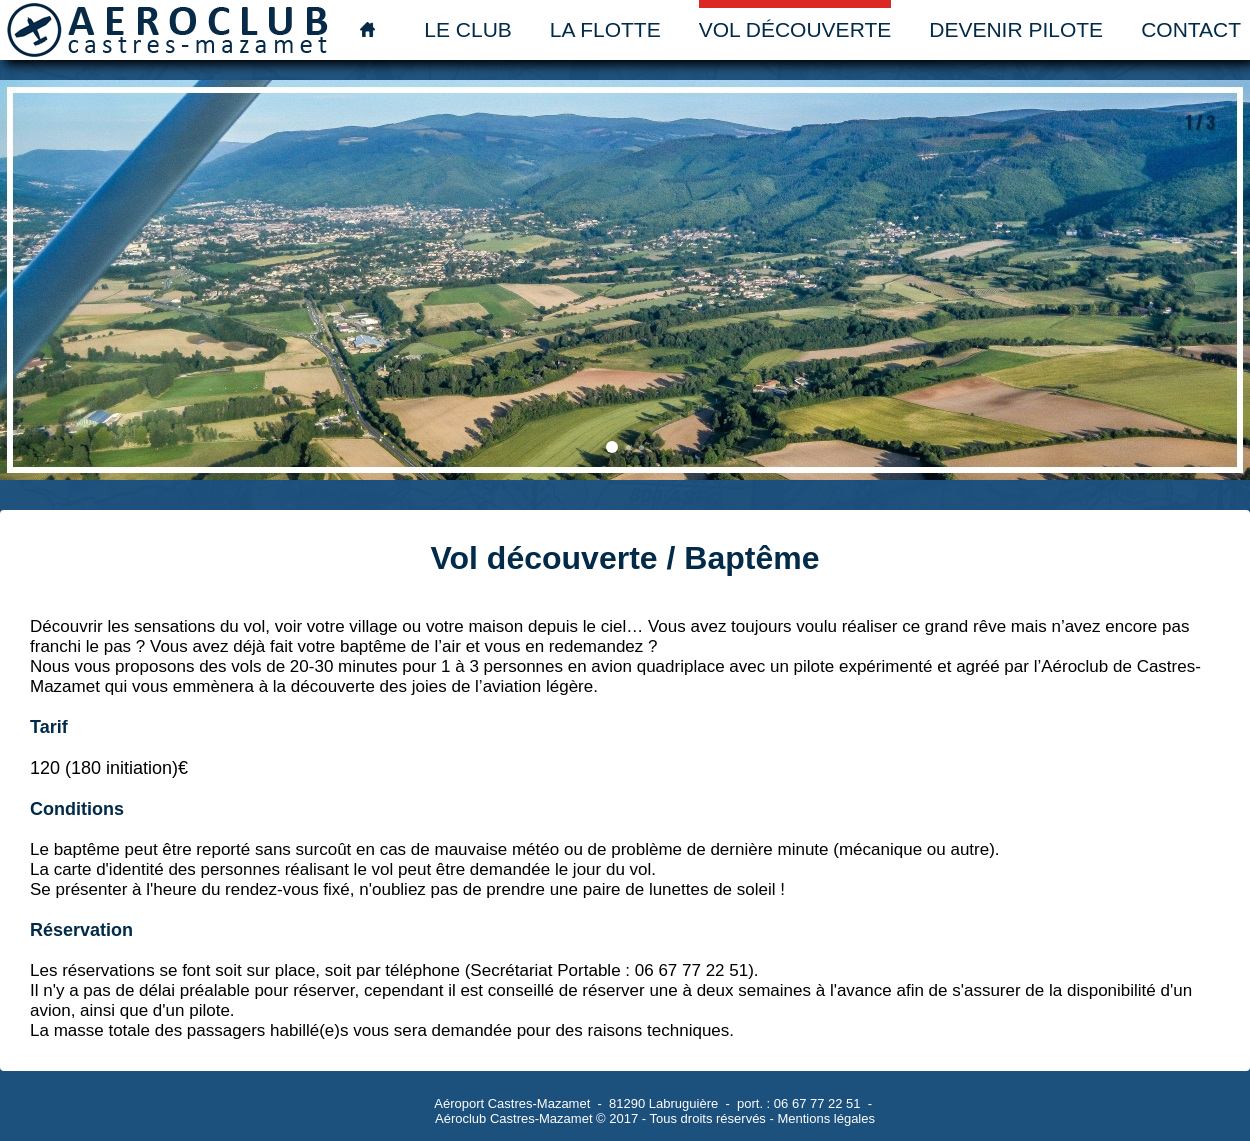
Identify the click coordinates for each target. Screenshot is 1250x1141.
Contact (1191, 29)
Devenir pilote (1016, 29)
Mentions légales (826, 1118)
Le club (468, 29)
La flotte (605, 29)
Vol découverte (795, 29)
